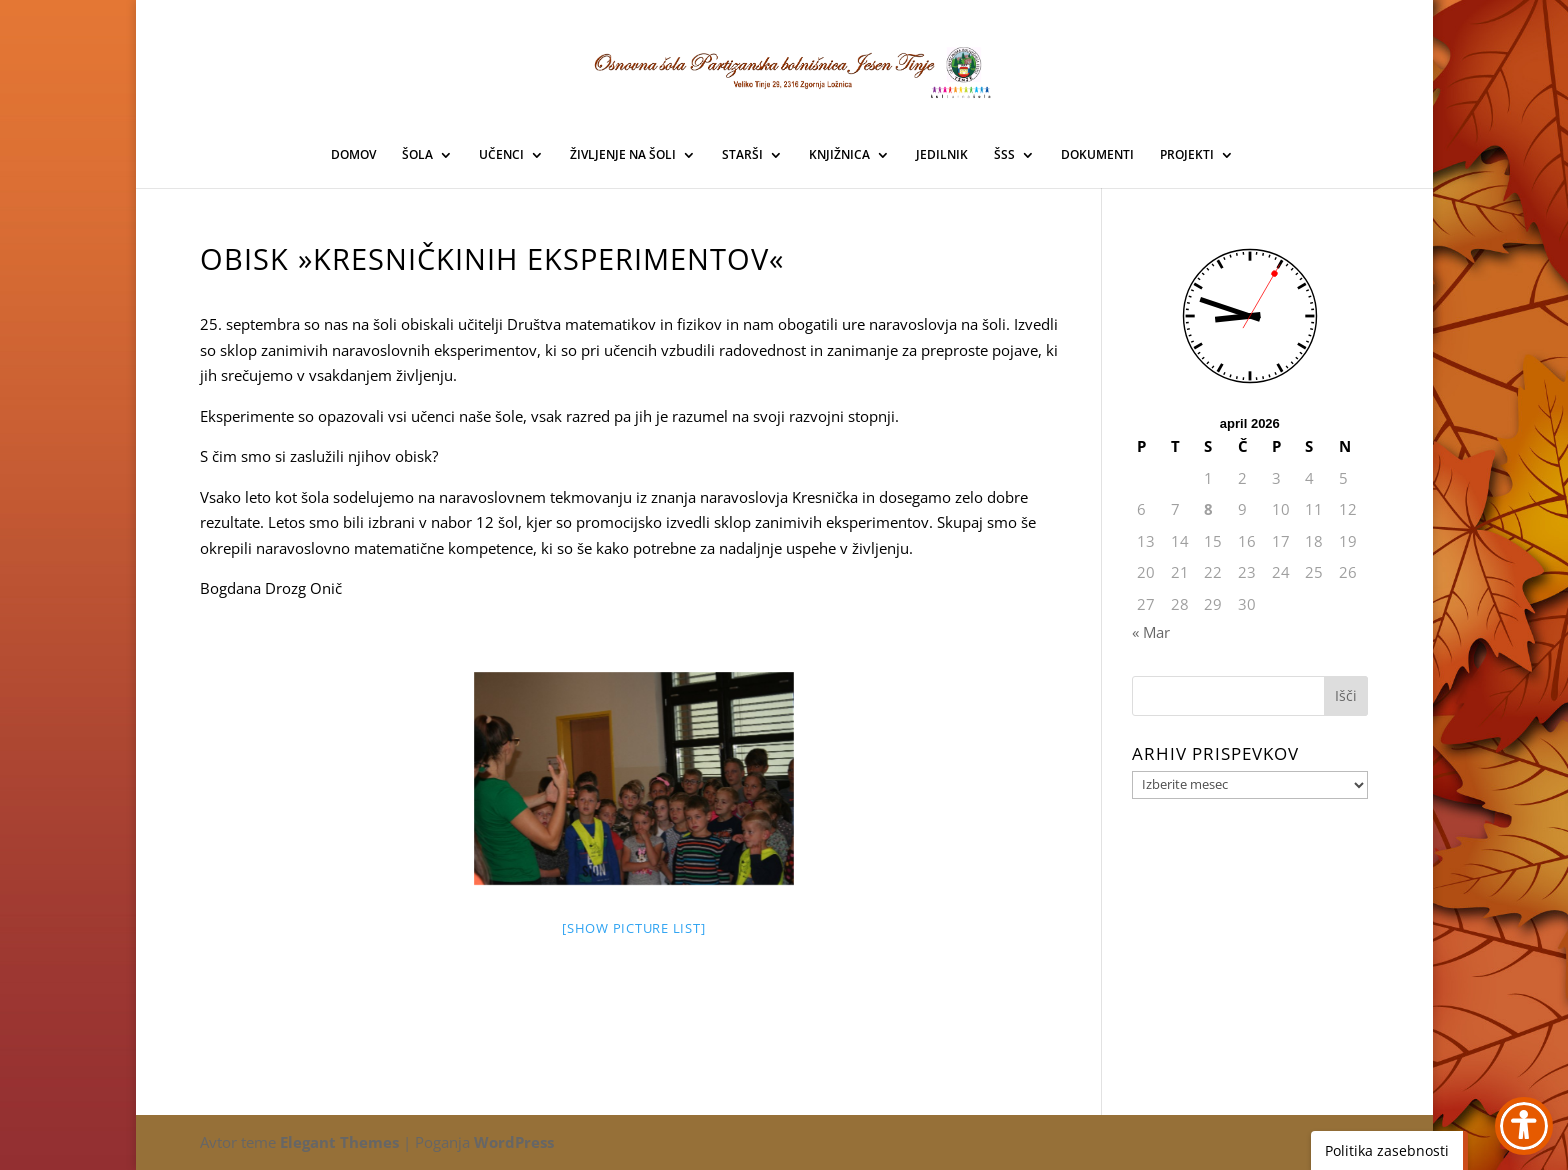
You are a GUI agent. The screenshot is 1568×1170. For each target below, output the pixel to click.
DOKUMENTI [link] (1097, 155)
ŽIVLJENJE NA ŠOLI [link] (623, 155)
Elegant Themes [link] (339, 1142)
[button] (1346, 696)
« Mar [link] (1151, 632)
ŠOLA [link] (417, 155)
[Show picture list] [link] (633, 928)
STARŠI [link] (742, 155)
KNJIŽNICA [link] (839, 155)
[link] (785, 69)
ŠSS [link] (1004, 155)
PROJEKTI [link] (1187, 155)
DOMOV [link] (353, 155)
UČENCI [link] (501, 155)
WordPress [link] (514, 1142)
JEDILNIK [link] (942, 155)
